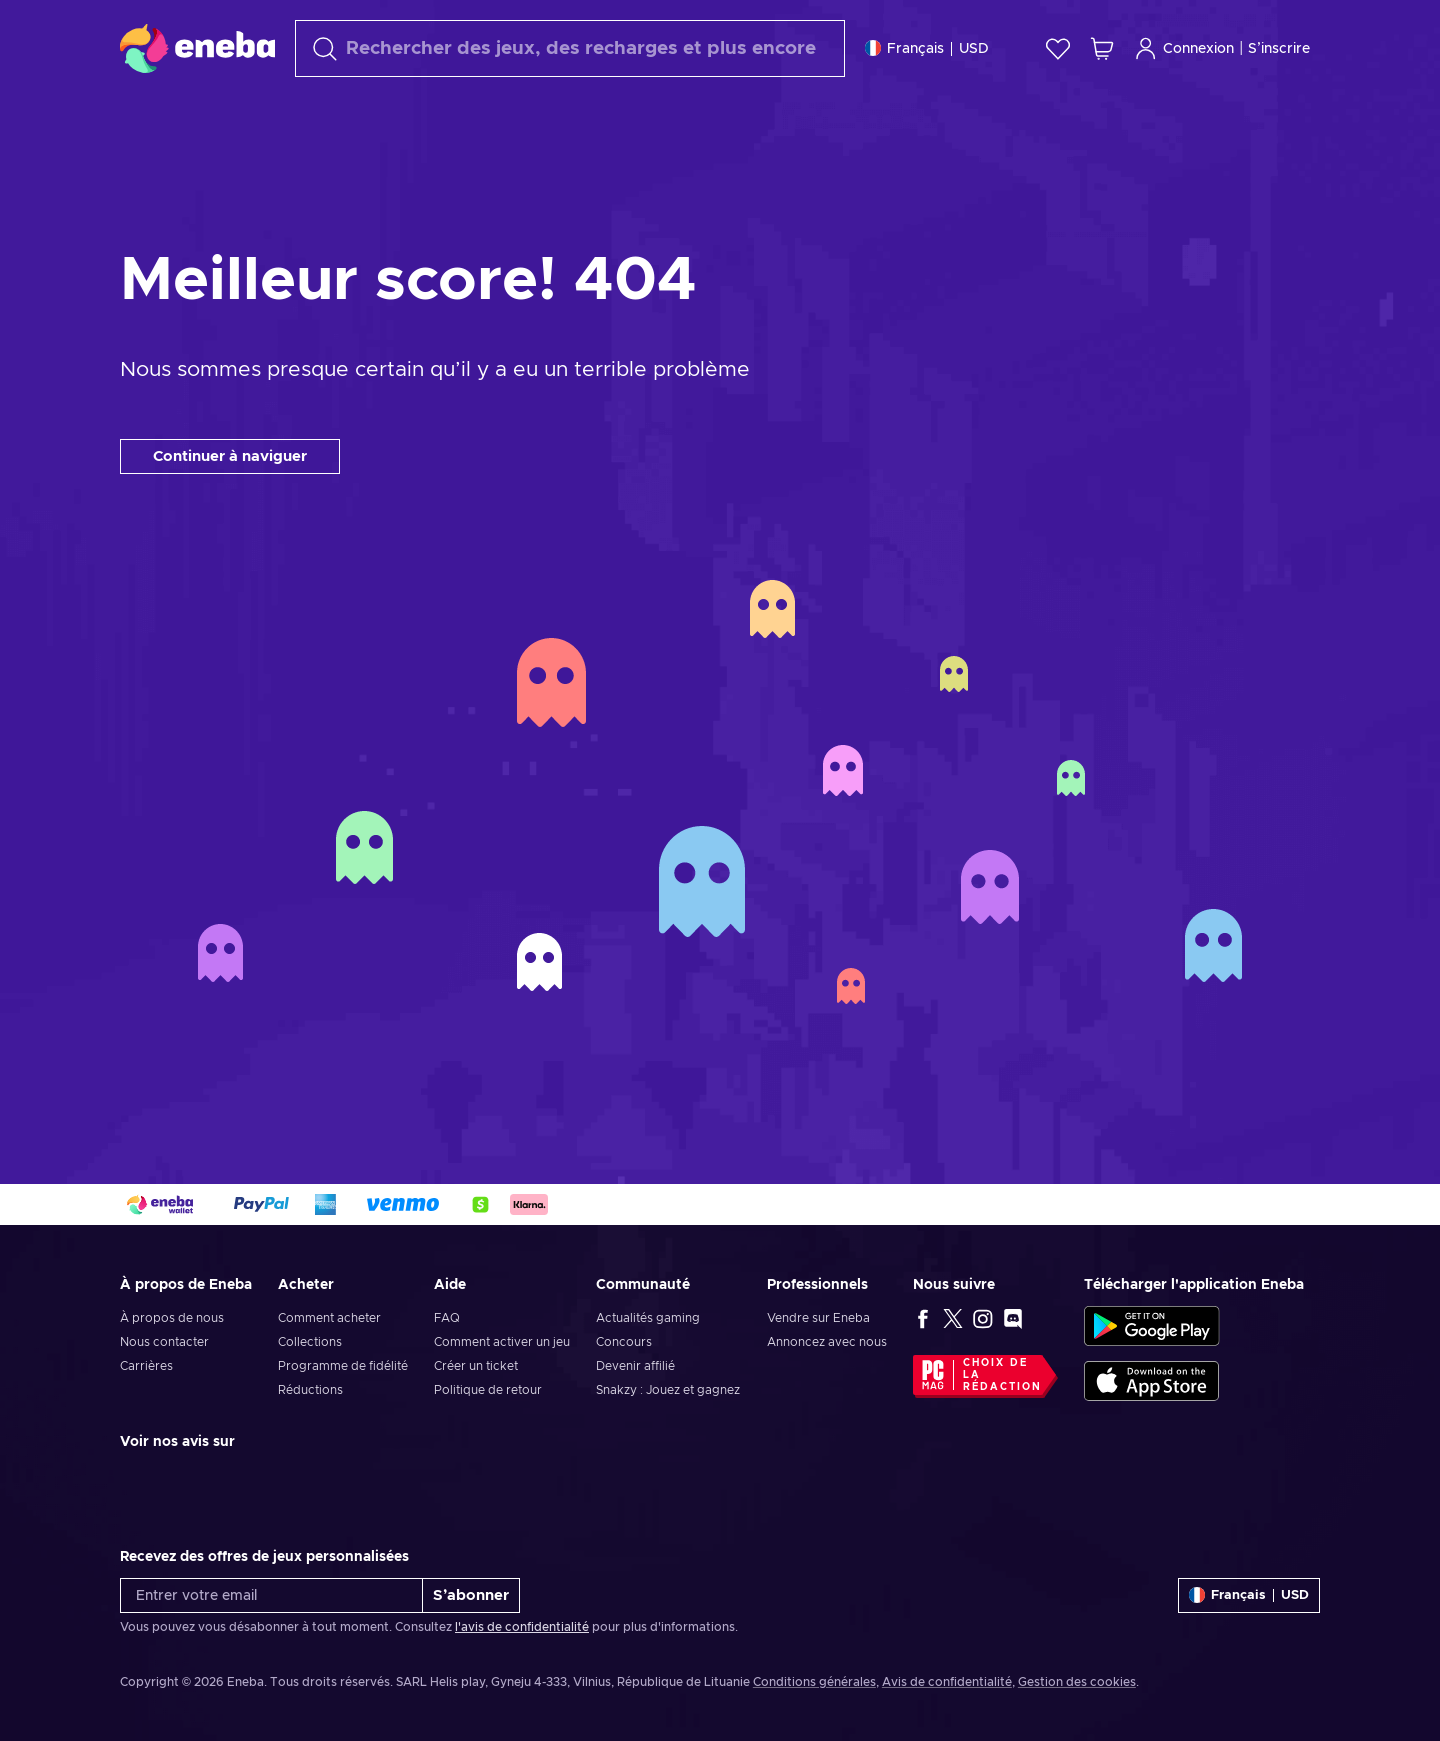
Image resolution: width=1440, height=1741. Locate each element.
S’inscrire (1279, 49)
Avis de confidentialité (947, 1682)
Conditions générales (814, 1682)
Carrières (146, 1366)
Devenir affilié (635, 1366)
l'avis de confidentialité (522, 1627)
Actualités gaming (648, 1318)
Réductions (310, 1390)
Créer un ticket (476, 1366)
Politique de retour (488, 1390)
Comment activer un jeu (502, 1342)
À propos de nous (172, 1318)
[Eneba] (197, 48)
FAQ (447, 1318)
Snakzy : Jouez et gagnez (668, 1390)
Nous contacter (164, 1342)
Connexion (1184, 48)
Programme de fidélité (343, 1366)
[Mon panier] (1102, 48)
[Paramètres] (927, 48)
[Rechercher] (570, 48)
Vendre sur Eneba (818, 1318)
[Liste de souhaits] (1058, 48)
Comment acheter (329, 1318)
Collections (310, 1342)
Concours (624, 1342)
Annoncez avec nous (827, 1342)
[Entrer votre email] (271, 1595)
